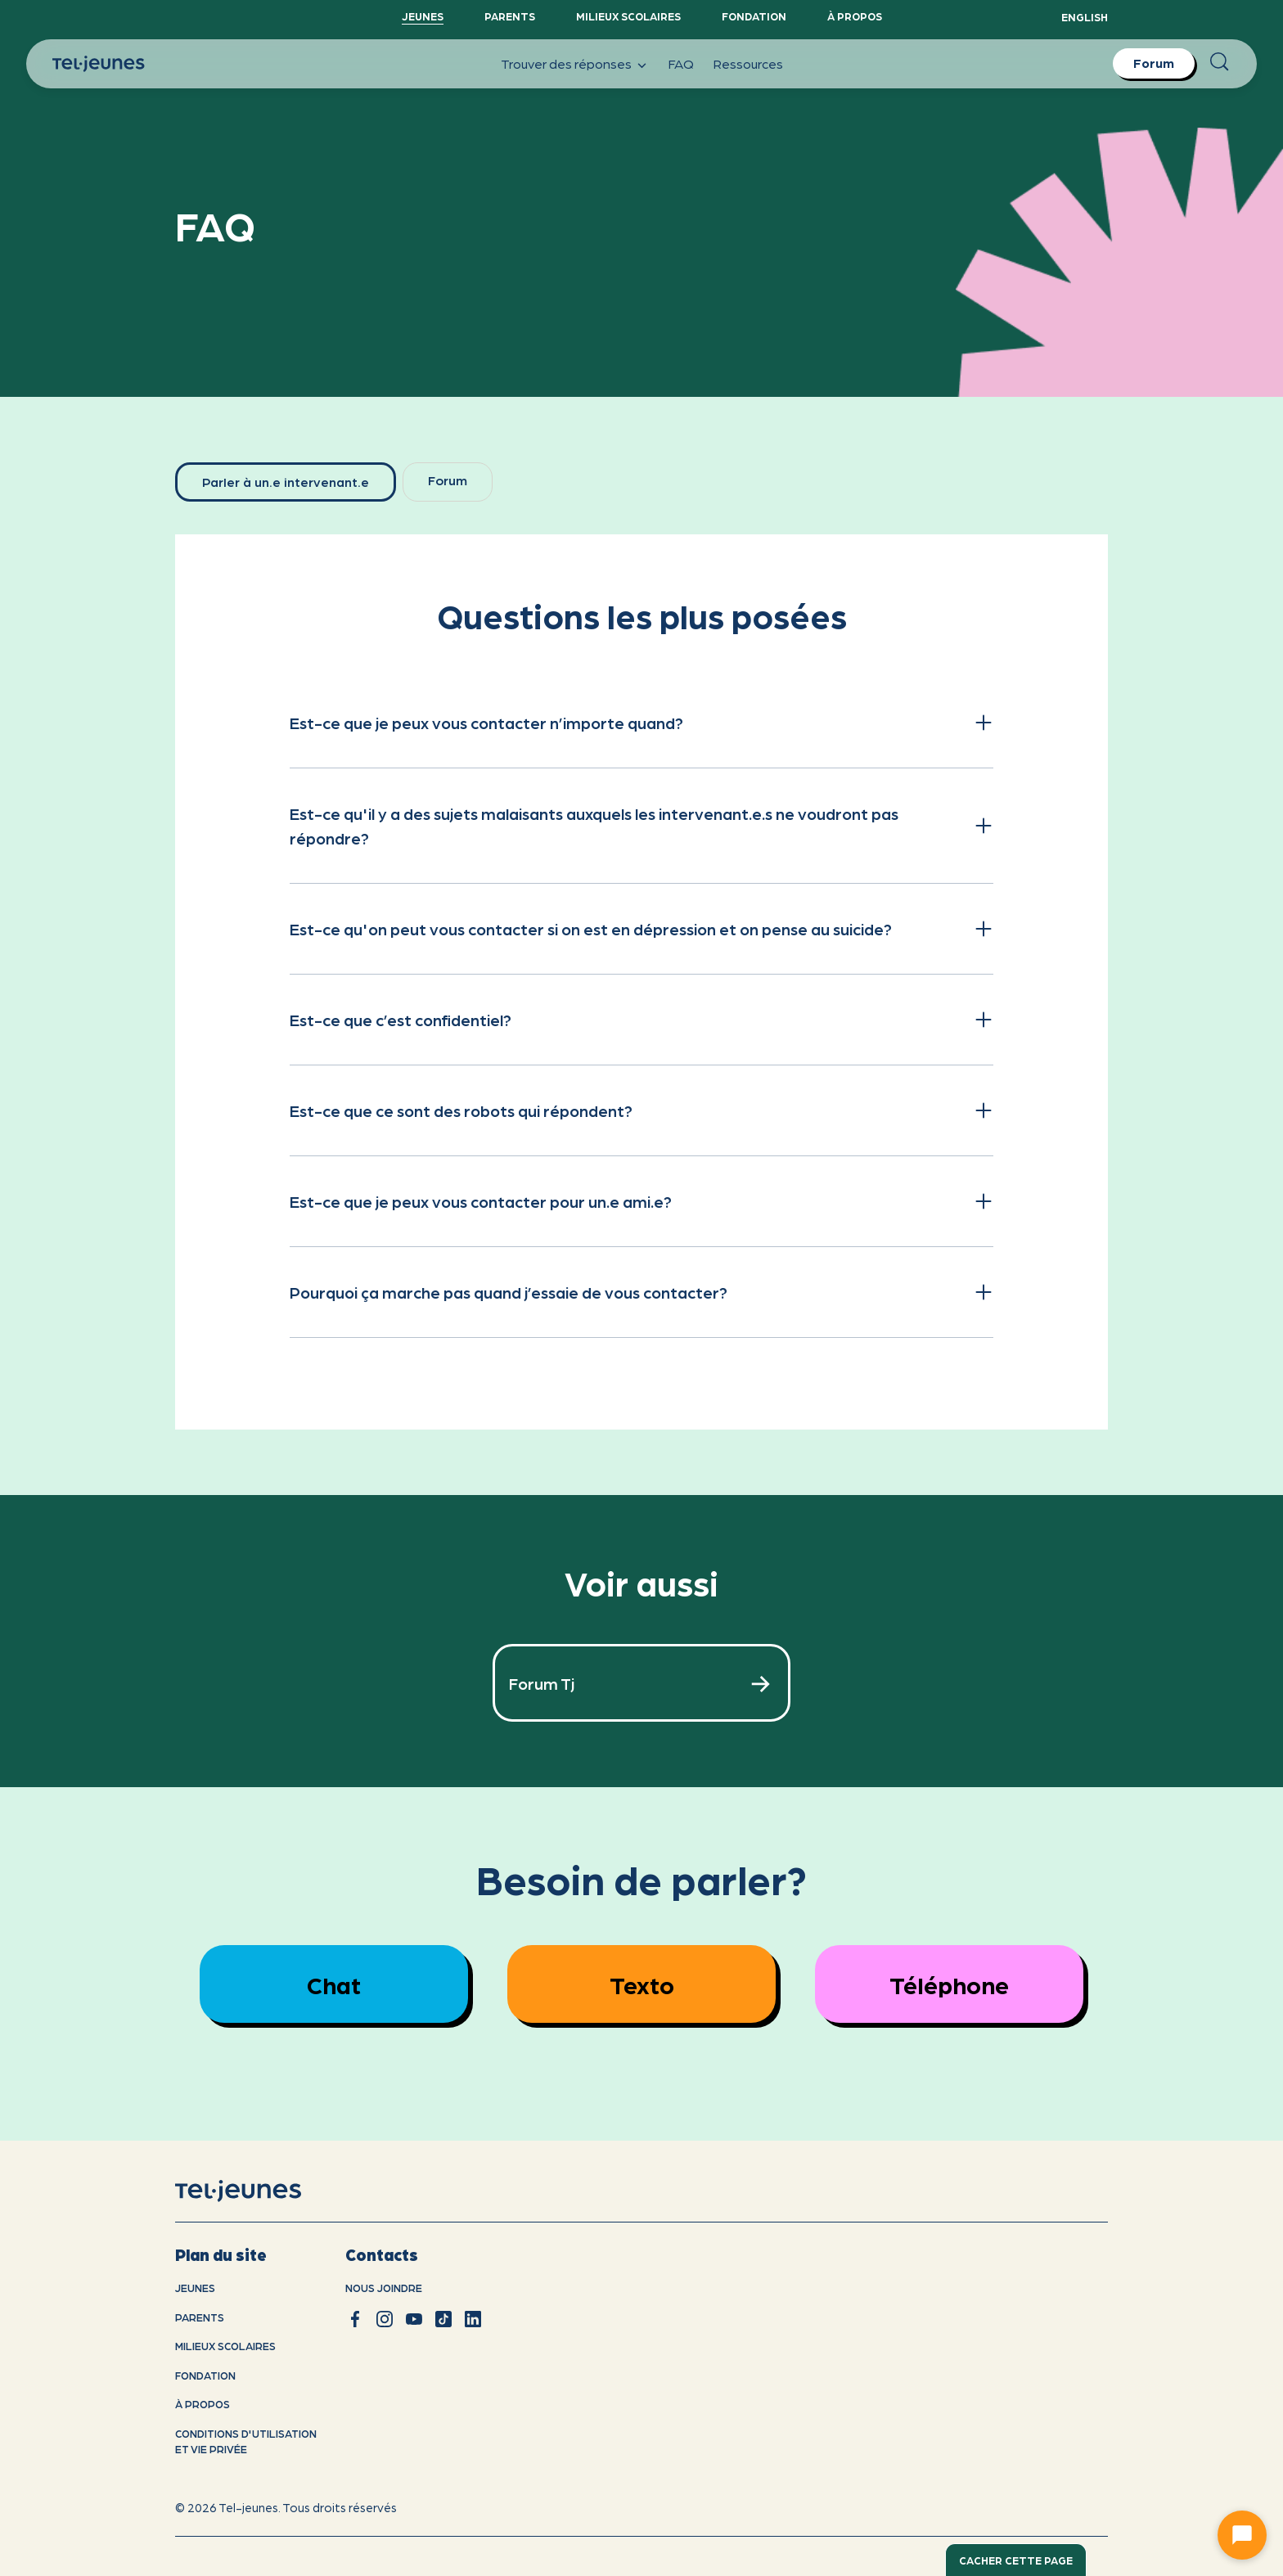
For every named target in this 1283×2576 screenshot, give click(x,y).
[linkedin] (473, 2319)
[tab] (285, 482)
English (1084, 17)
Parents (509, 16)
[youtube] (414, 2319)
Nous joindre (383, 2287)
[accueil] (259, 2191)
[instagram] (384, 2319)
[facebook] (355, 2319)
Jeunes (422, 16)
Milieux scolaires (628, 16)
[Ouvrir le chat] (1242, 2535)
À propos (854, 16)
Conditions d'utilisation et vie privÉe (246, 2441)
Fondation (754, 16)
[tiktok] (443, 2319)
